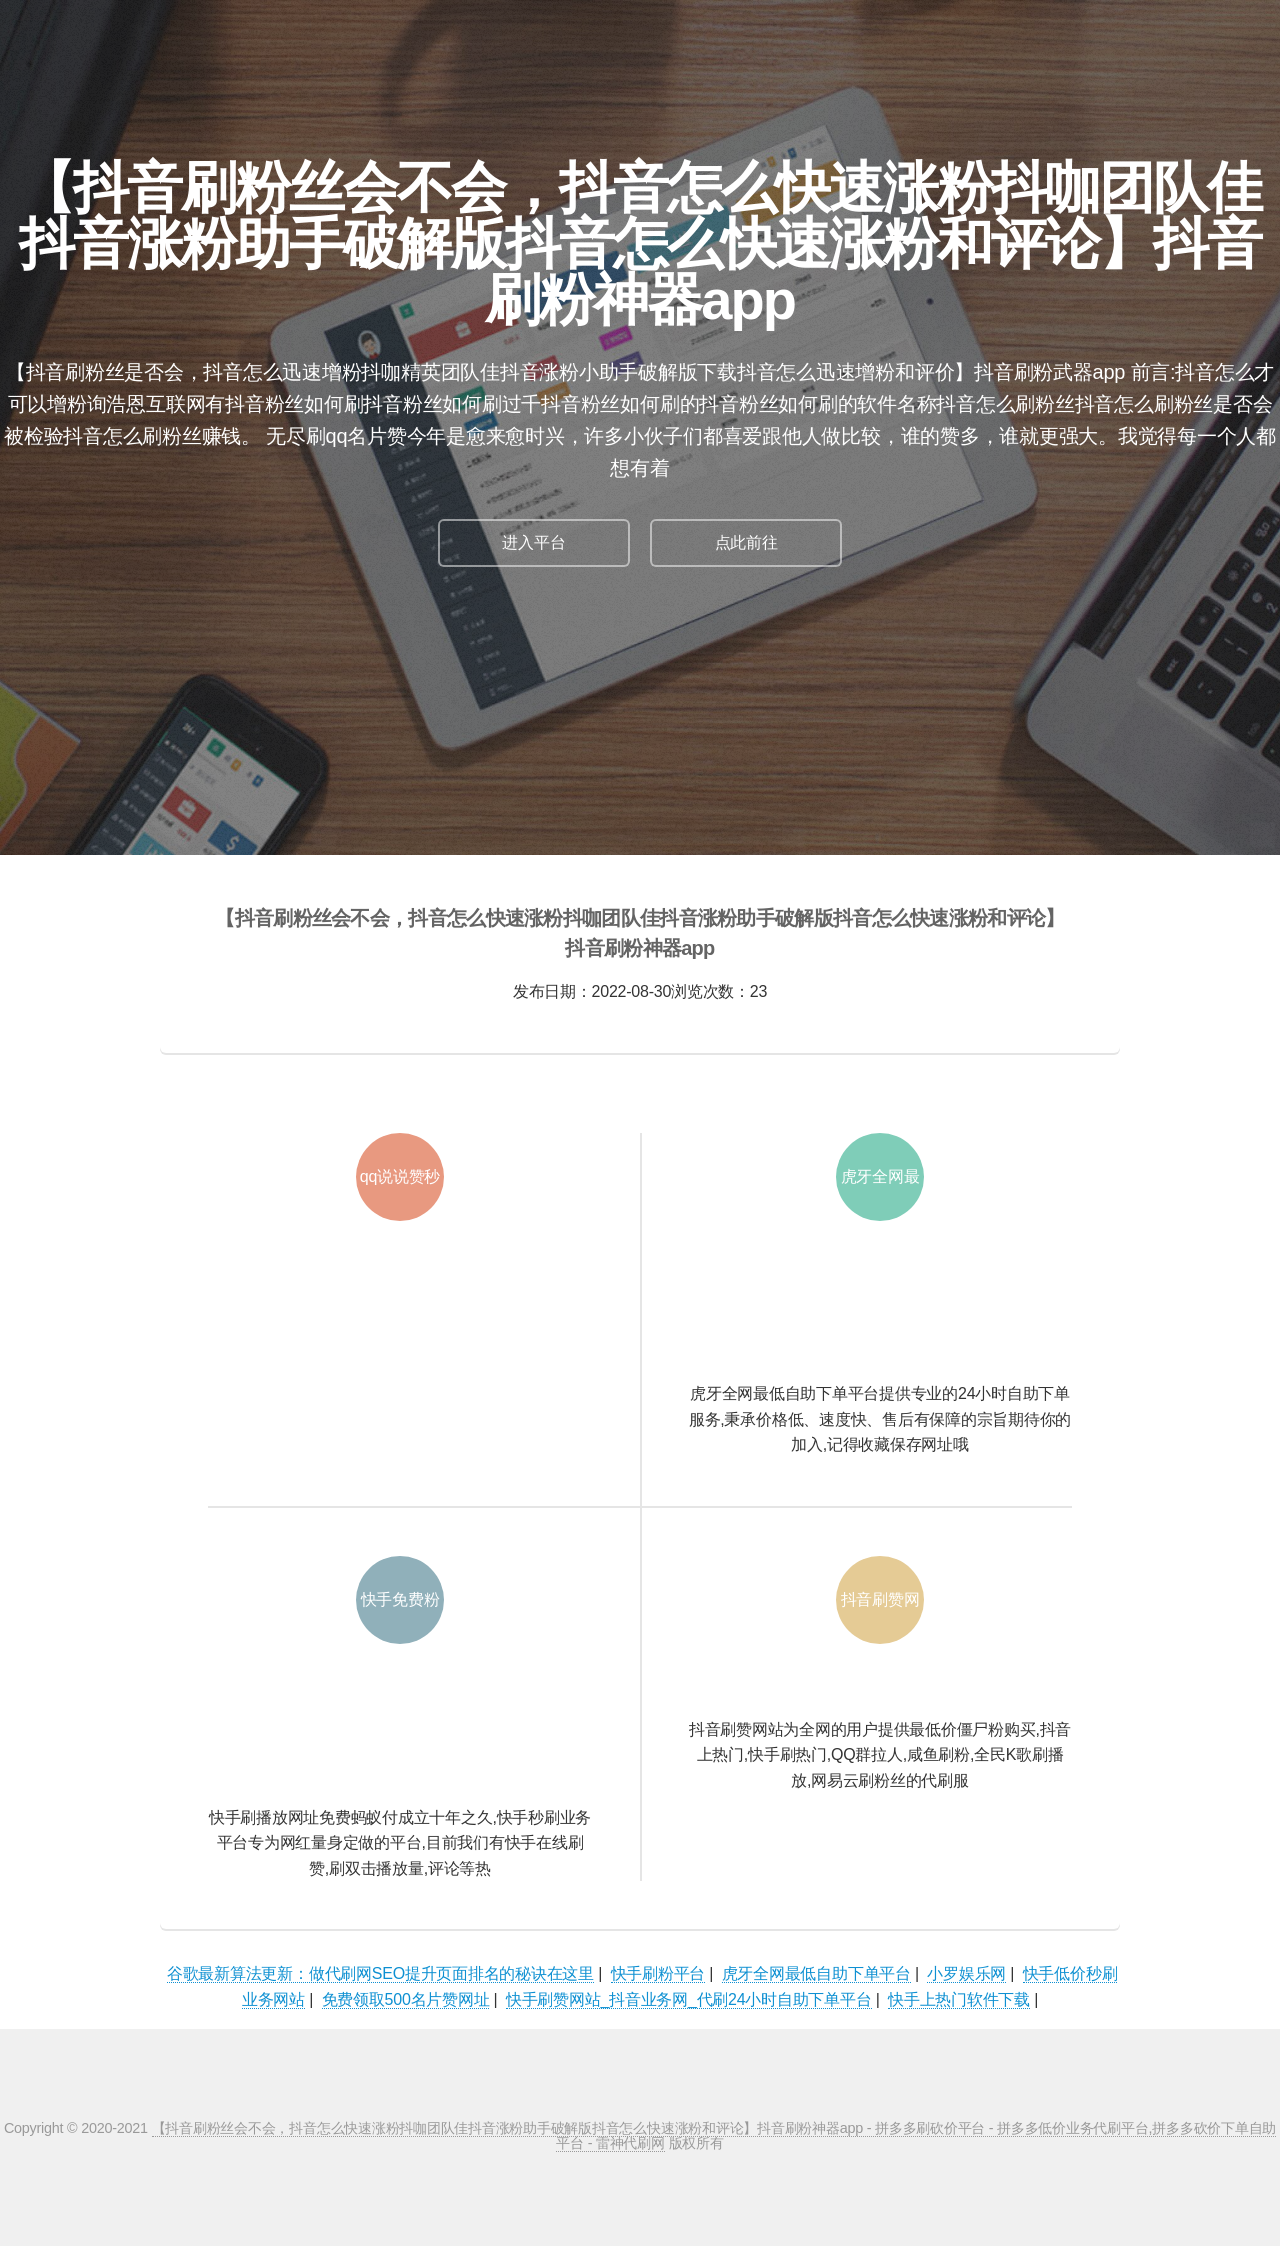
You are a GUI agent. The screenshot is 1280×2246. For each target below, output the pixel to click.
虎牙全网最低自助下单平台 (816, 1973)
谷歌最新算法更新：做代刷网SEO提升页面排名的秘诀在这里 (380, 1973)
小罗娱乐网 (966, 1973)
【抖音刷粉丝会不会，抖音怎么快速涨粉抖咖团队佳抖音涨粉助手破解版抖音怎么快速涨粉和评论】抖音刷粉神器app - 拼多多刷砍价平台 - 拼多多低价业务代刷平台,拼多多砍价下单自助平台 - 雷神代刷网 (714, 2135)
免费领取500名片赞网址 (406, 1999)
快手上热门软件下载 (959, 1999)
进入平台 (533, 542)
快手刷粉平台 (658, 1973)
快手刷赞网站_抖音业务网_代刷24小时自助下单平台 (689, 1999)
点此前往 (746, 542)
